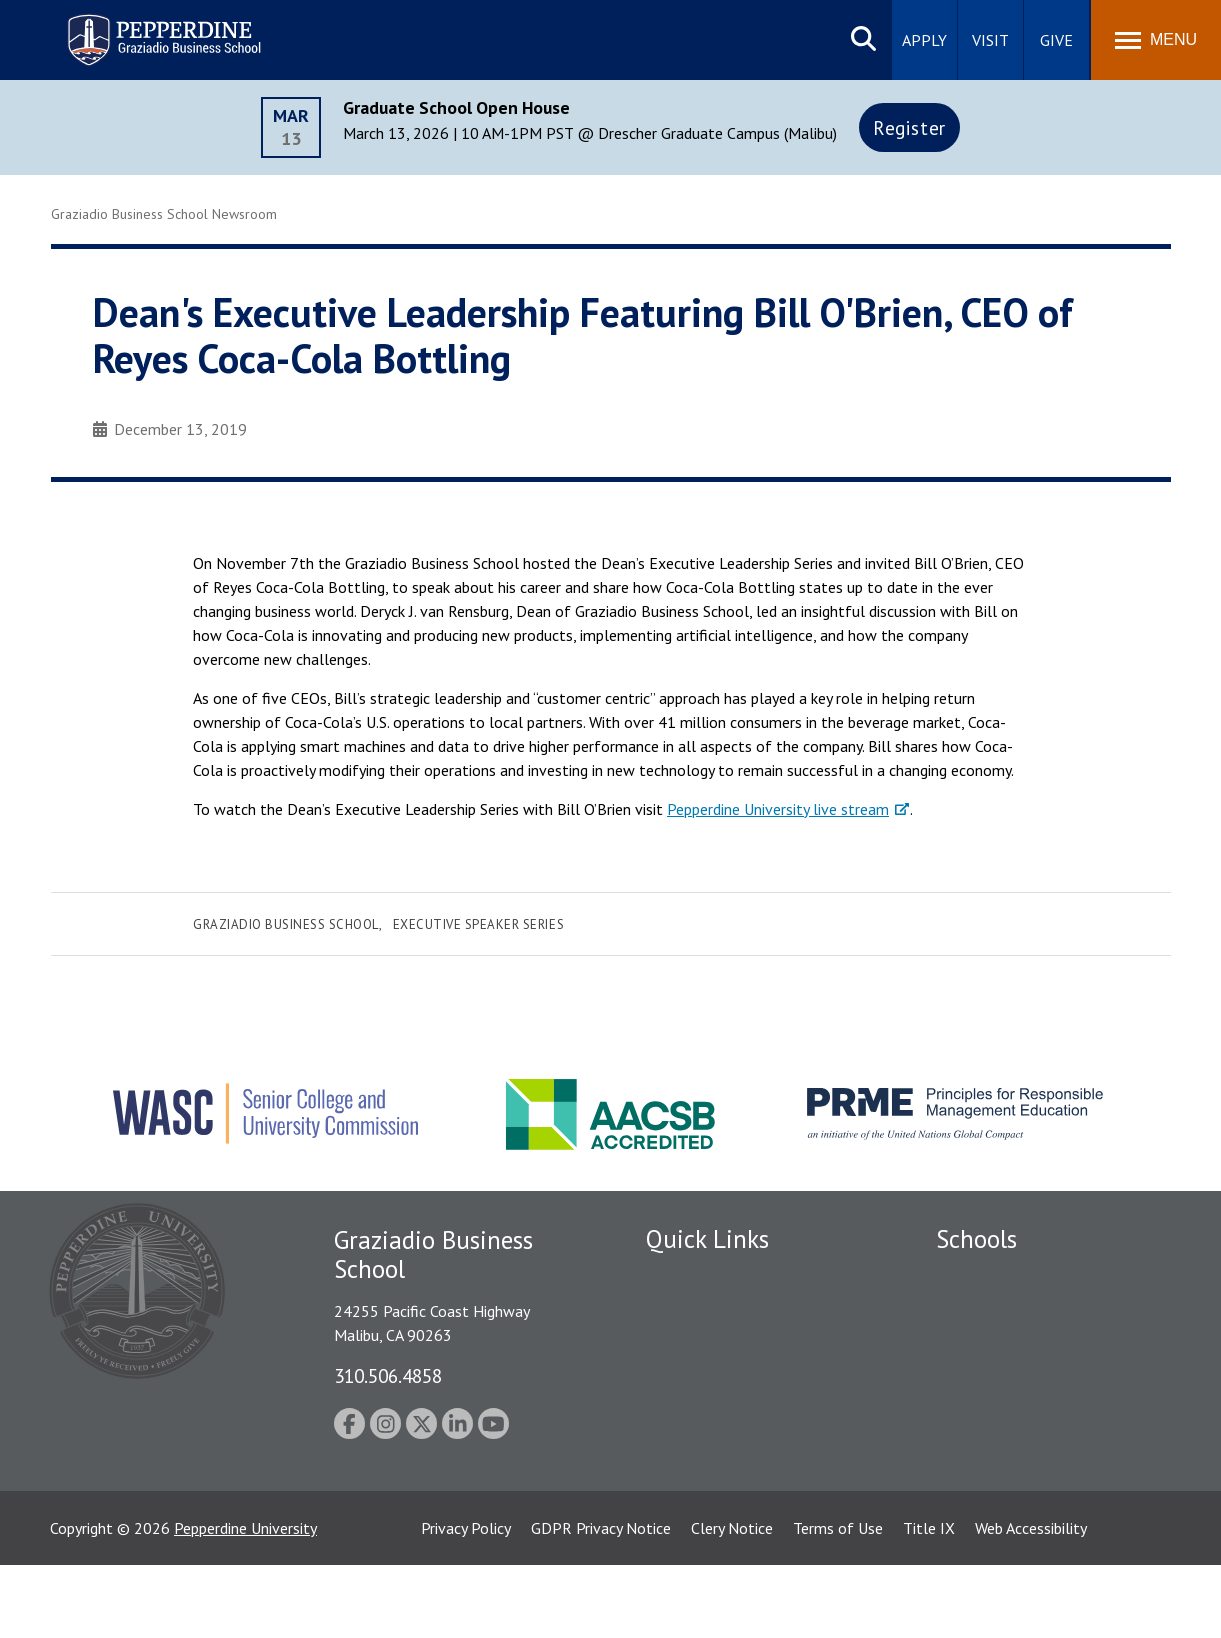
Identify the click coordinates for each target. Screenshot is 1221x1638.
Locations (679, 1277)
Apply (924, 40)
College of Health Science (1023, 1472)
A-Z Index (678, 1486)
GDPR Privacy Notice (601, 1601)
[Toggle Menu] (1156, 40)
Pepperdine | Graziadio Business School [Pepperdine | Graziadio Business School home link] (138, 27)
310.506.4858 (388, 1375)
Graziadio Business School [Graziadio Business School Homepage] (1023, 1347)
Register (909, 127)
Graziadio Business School (286, 924)
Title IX (929, 1601)
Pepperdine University (245, 1601)
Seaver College (986, 1277)
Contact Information (716, 1451)
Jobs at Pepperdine (708, 1416)
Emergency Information (725, 1382)
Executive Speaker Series (478, 924)
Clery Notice (732, 1601)
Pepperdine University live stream (778, 809)
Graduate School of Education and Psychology (1051, 1392)
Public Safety (690, 1312)
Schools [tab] (976, 1239)
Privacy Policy (466, 1601)
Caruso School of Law (1010, 1312)
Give (1056, 40)
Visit (990, 40)
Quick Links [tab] (707, 1239)
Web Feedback (693, 1521)
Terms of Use (838, 1601)
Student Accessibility (715, 1347)
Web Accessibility (1031, 1601)
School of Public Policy (1013, 1437)
